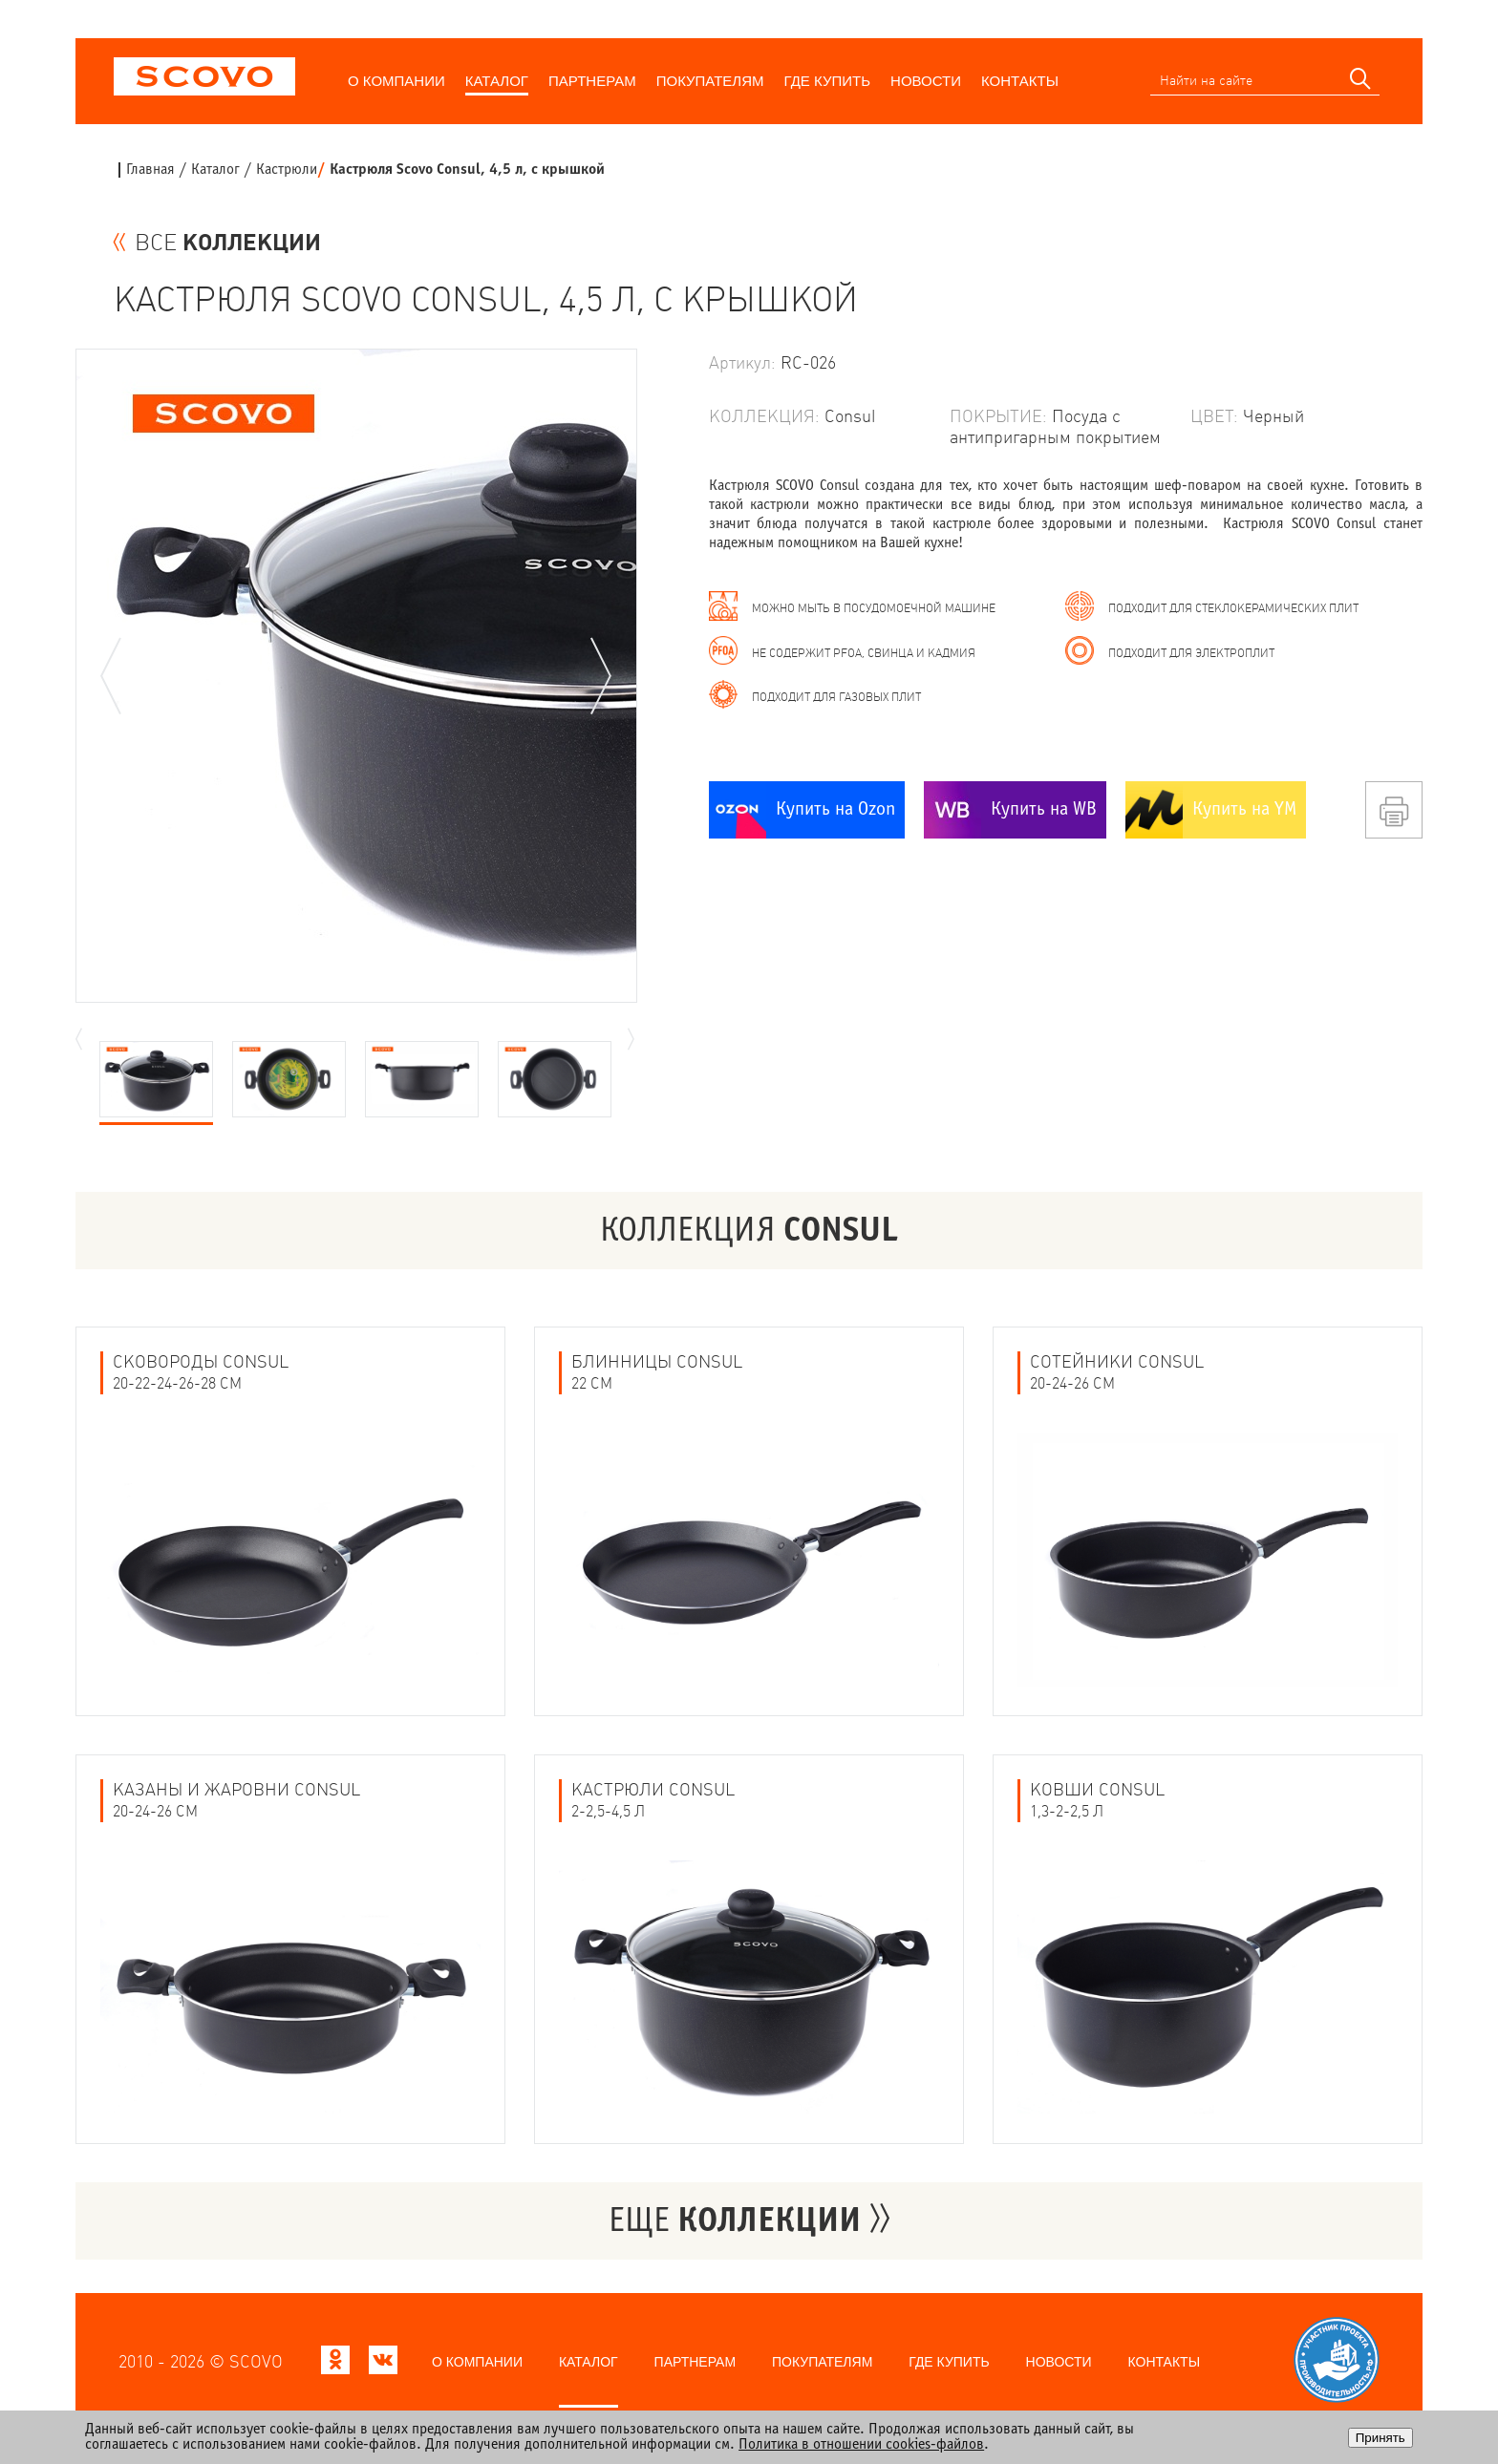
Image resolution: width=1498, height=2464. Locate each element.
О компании (396, 81)
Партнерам (592, 81)
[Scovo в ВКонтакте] (383, 2365)
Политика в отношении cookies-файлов (861, 2444)
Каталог (496, 81)
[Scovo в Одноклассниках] (335, 2365)
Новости (925, 81)
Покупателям (710, 81)
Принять (1380, 2438)
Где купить (827, 81)
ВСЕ (228, 242)
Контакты (1020, 81)
